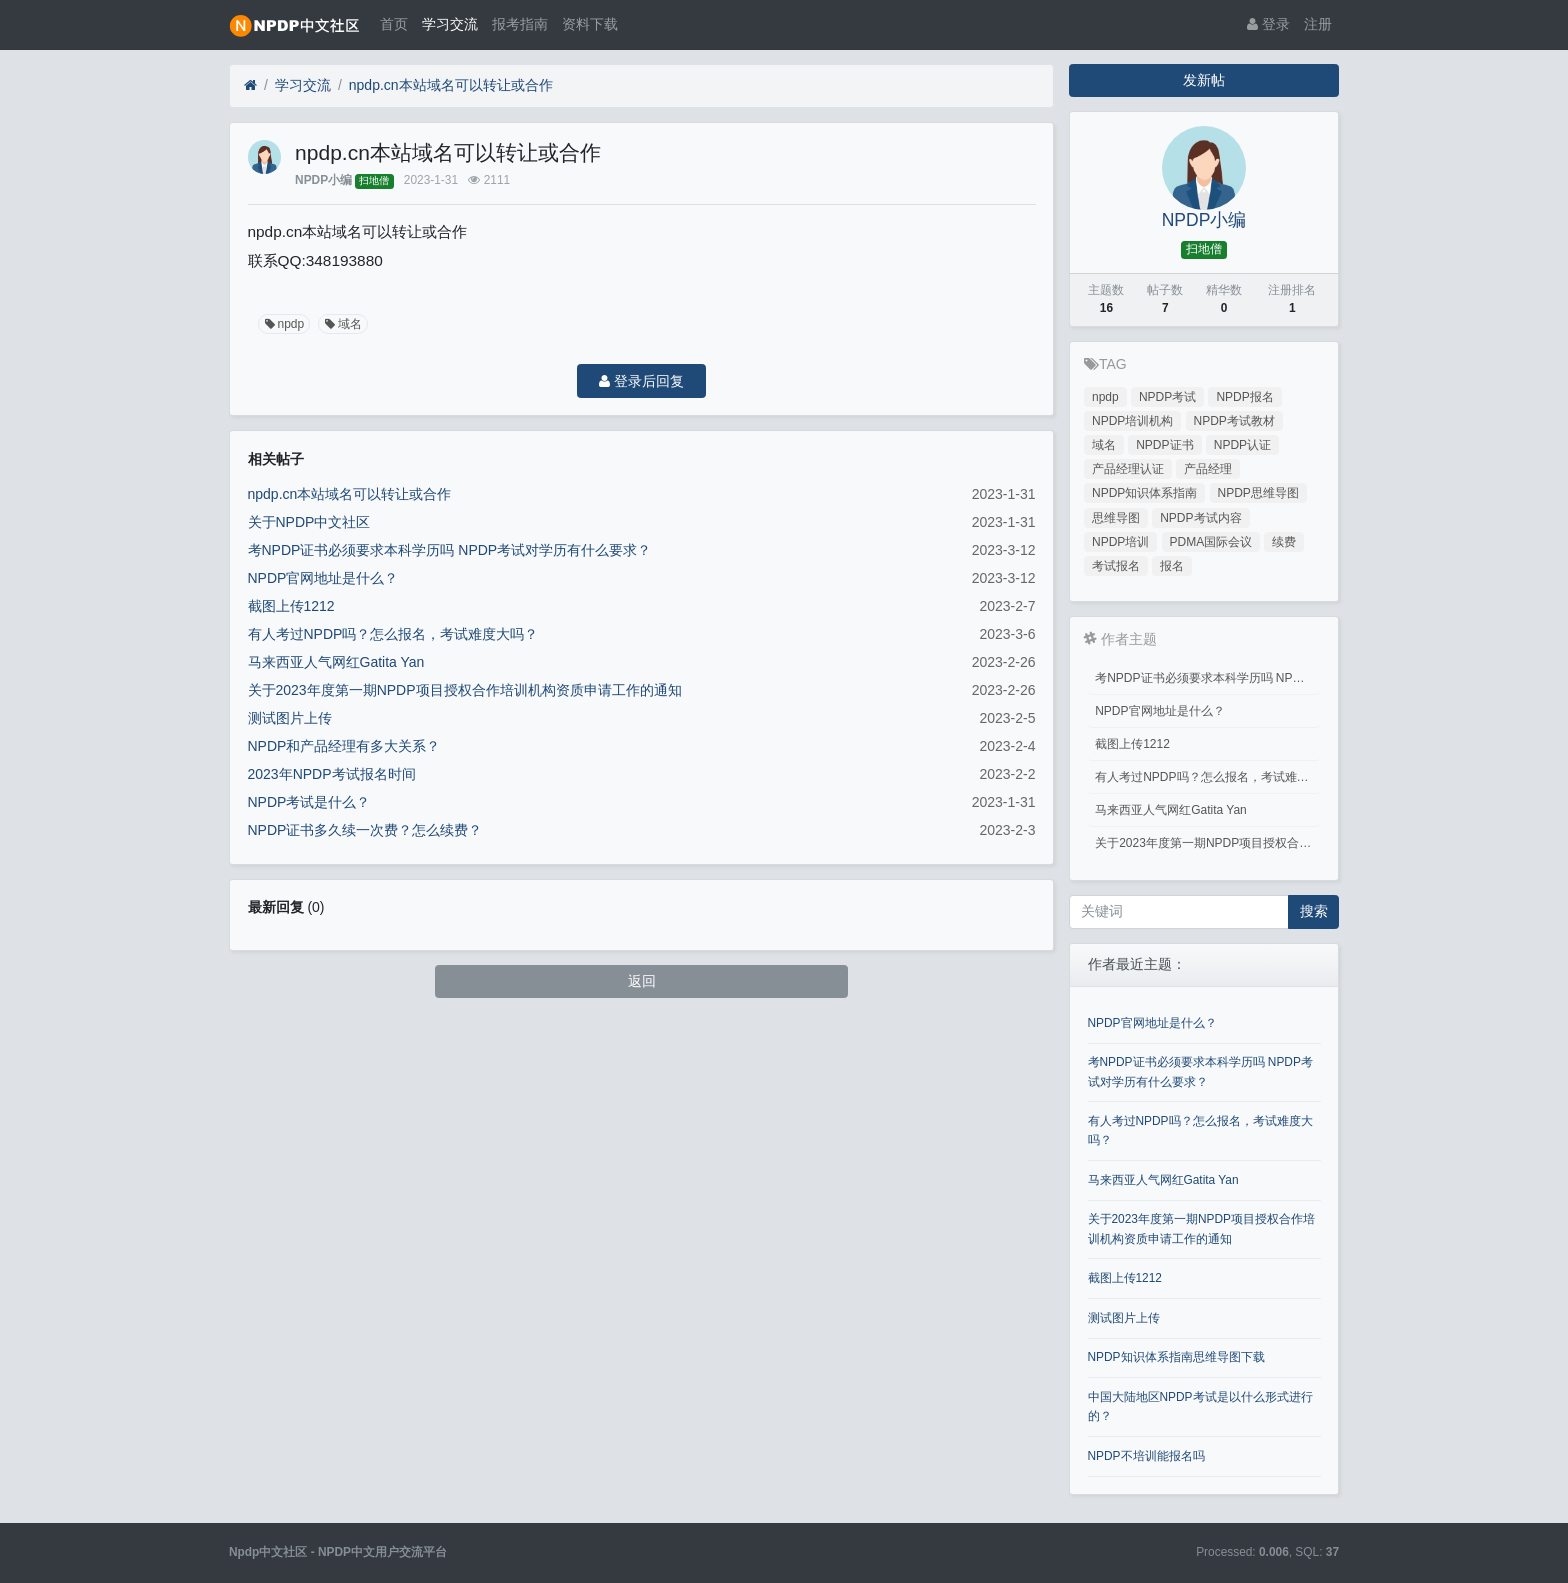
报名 (1172, 566)
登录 (1268, 24)
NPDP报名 (1244, 397)
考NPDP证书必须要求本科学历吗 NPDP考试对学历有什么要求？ (450, 550)
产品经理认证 (1128, 469)
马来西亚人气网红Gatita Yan (336, 662)
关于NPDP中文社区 (309, 522)
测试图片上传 (290, 718)
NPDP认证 (1242, 445)
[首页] (250, 85)
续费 (1284, 542)
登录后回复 (641, 381)
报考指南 (520, 24)
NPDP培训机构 (1132, 421)
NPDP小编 (323, 180)
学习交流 (450, 24)
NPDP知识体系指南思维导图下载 (1176, 1357)
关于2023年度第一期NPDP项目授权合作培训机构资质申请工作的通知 (465, 690)
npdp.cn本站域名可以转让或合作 (451, 85)
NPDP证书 (1164, 445)
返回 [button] (642, 981)
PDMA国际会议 (1211, 542)
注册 (1318, 24)
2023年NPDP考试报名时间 (332, 774)
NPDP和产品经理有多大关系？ (344, 746)
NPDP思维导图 (1258, 493)
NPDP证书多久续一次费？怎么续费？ (365, 830)
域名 (342, 324)
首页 (394, 24)
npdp (283, 324)
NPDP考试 (1167, 397)
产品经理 (1208, 469)
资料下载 (590, 24)
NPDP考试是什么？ (309, 802)
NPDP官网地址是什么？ (323, 578)
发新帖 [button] (1204, 80)
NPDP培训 (1120, 542)
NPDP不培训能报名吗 (1146, 1456)
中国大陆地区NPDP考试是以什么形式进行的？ (1200, 1406)
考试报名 (1116, 566)
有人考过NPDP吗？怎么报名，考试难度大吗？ (393, 634)
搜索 (1314, 911)
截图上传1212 (291, 606)
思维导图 (1116, 518)
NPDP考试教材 (1234, 421)
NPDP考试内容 (1200, 518)
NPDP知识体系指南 (1144, 493)
